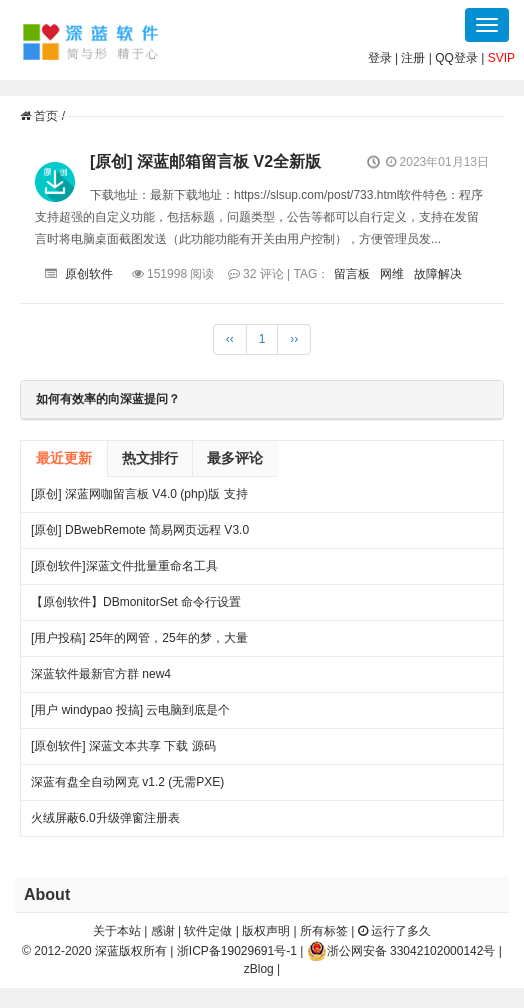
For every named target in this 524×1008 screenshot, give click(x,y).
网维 (392, 274)
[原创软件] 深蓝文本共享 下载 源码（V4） (123, 751)
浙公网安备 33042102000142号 (401, 951)
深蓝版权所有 (131, 951)
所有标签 (324, 931)
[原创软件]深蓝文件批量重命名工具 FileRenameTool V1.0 (124, 571)
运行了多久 (394, 931)
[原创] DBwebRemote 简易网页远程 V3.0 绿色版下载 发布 (140, 535)
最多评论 (235, 458)
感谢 (163, 931)
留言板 (352, 274)
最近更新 (64, 458)
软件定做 (208, 931)
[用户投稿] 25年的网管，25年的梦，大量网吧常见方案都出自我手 (139, 643)
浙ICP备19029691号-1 (237, 951)
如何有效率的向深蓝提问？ (108, 399)
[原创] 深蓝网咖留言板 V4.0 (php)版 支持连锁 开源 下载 (139, 499)
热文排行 (150, 458)
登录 (380, 58)
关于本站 (117, 931)
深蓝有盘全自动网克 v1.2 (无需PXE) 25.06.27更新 (127, 787)
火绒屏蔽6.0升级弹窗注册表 (105, 818)
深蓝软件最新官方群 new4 (101, 674)
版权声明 (266, 931)
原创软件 (89, 274)
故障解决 (438, 274)
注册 (413, 58)
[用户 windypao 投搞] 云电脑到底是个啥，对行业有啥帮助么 (130, 715)
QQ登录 (456, 58)
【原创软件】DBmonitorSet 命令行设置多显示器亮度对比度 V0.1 (136, 607)
